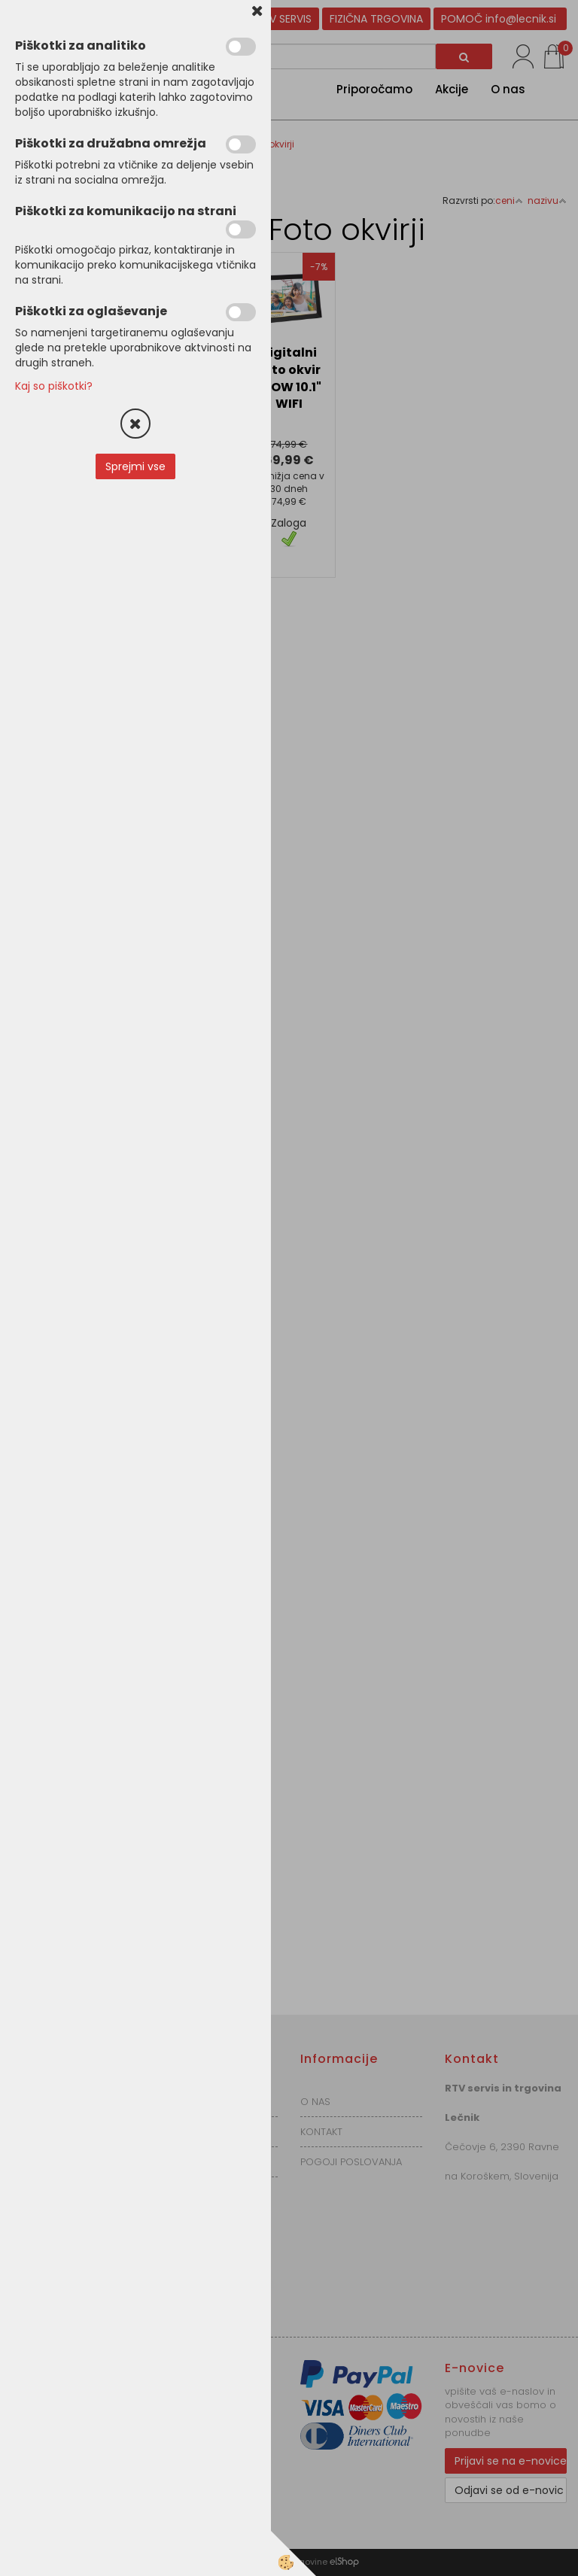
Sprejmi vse (135, 466)
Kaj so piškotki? (54, 385)
